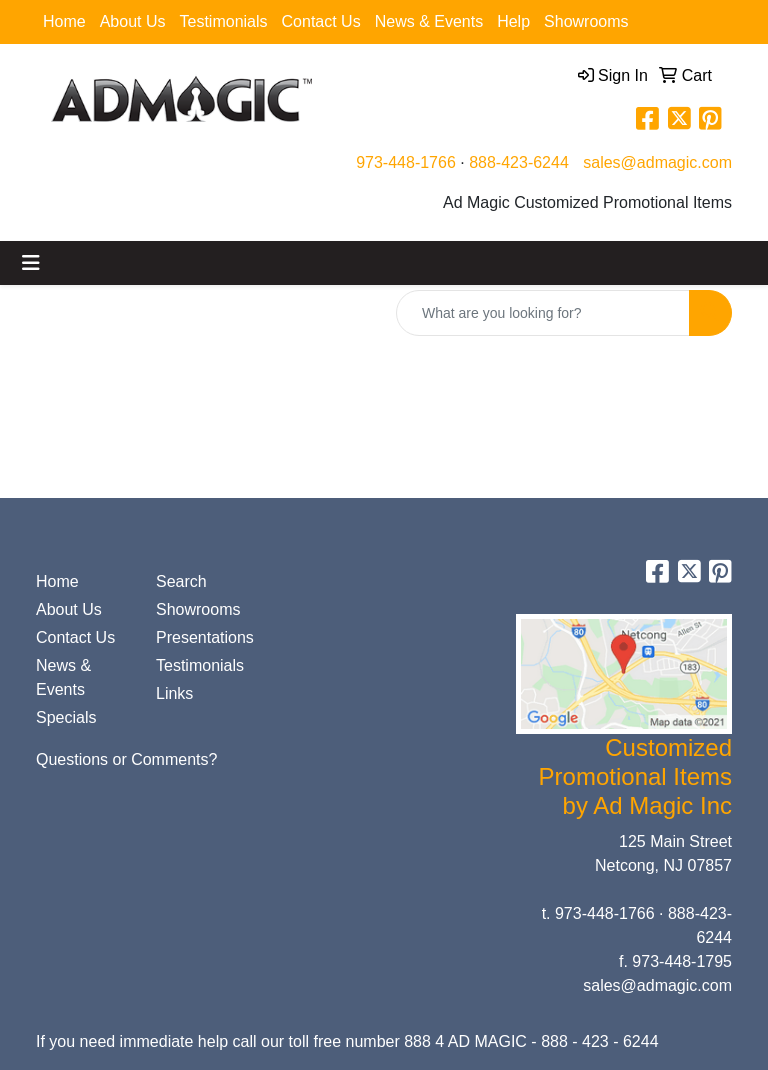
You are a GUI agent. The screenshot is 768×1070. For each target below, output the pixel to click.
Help (513, 21)
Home (64, 21)
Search (181, 581)
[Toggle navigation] (31, 263)
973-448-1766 (406, 162)
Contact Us (321, 21)
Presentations (204, 637)
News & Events (429, 21)
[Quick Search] (543, 313)
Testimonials (224, 21)
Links (174, 693)
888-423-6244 (519, 162)
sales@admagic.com (657, 162)
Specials (66, 717)
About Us (133, 21)
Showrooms (586, 21)
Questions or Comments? (126, 759)
